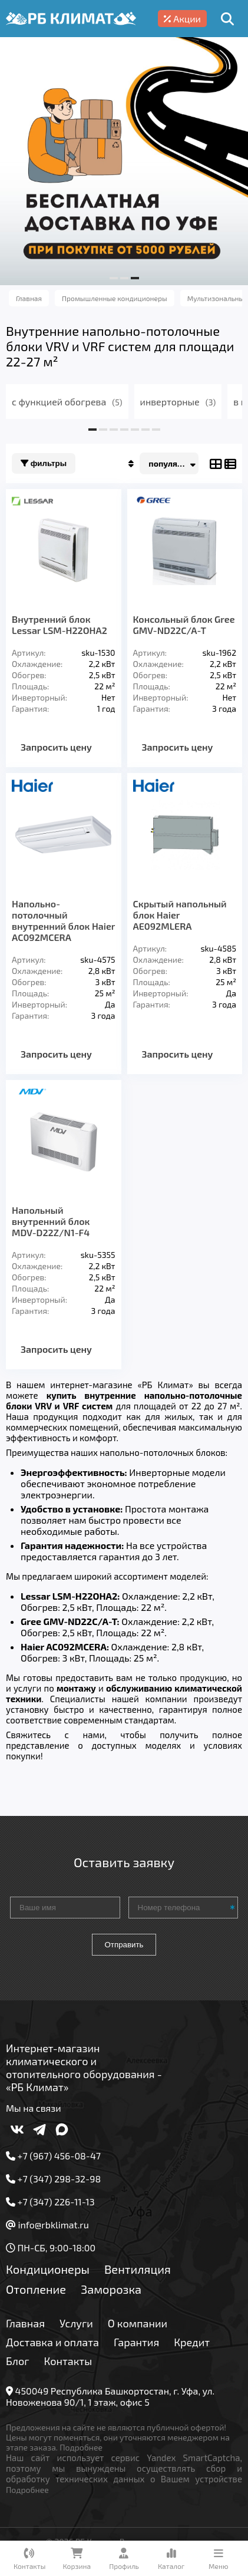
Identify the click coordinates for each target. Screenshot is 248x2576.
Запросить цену (56, 746)
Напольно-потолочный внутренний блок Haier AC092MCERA (63, 920)
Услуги (76, 2323)
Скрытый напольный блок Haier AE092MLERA (180, 915)
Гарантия (136, 2342)
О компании (137, 2323)
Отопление (36, 2289)
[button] (114, 278)
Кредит (192, 2342)
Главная (25, 2323)
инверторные (178, 401)
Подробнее (80, 2447)
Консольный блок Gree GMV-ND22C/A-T (184, 624)
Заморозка (111, 2289)
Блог (17, 2360)
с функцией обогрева (67, 401)
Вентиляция (137, 2269)
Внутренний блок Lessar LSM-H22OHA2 (59, 624)
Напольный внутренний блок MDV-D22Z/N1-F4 (51, 1221)
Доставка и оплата (52, 2342)
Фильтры (44, 463)
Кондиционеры (48, 2269)
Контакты (68, 2360)
